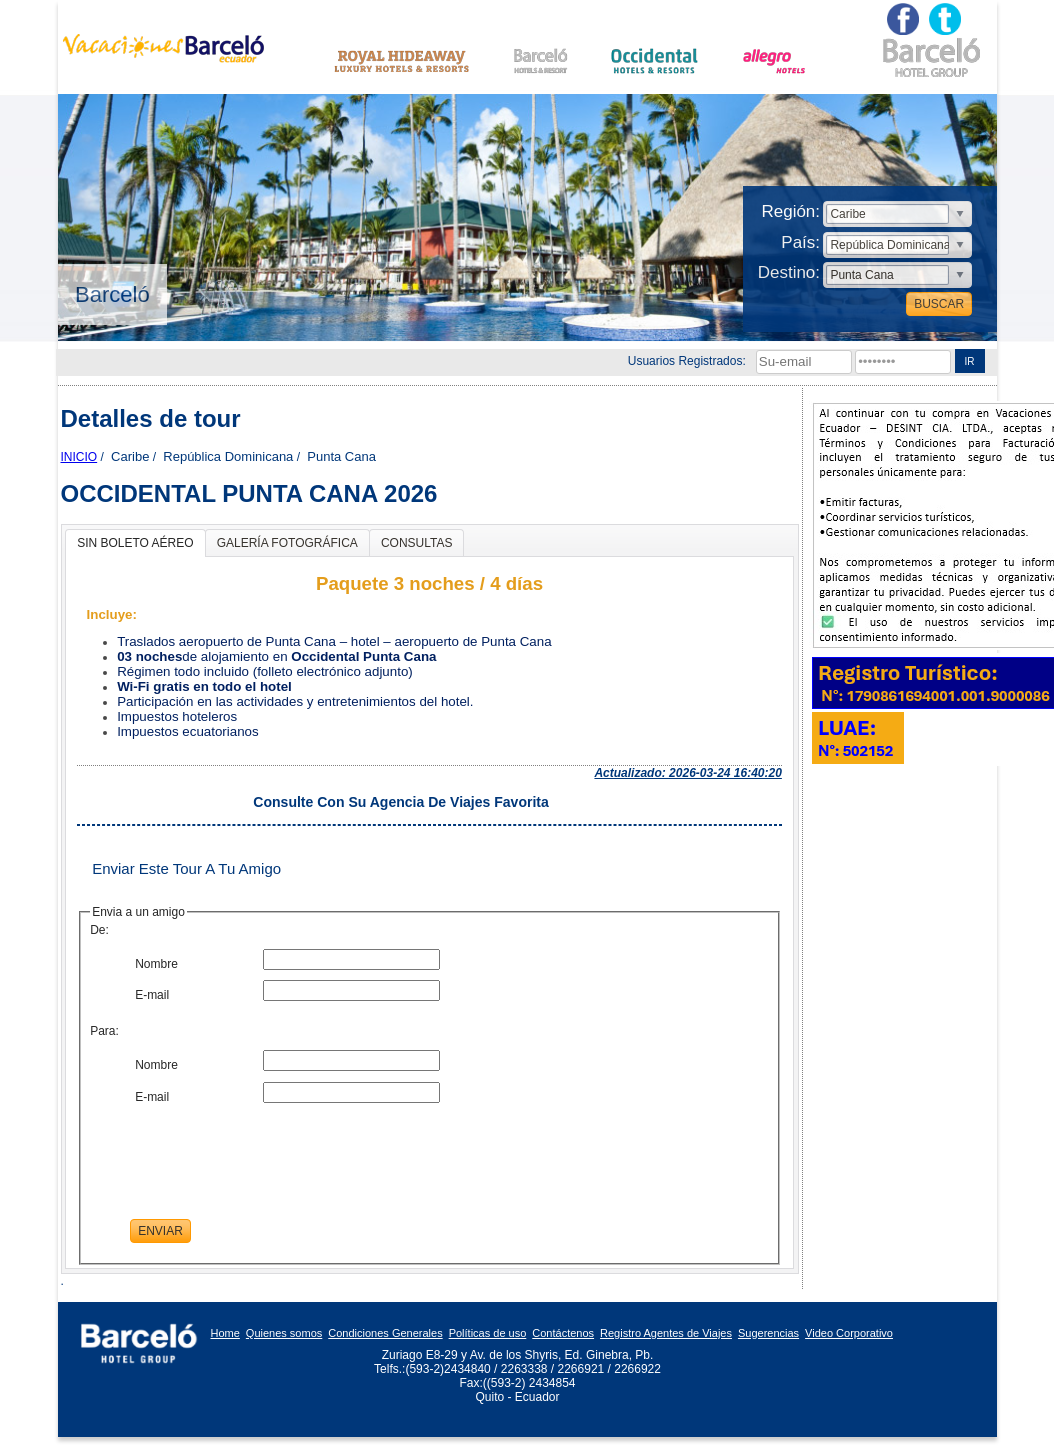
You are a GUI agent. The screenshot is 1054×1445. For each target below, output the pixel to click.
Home (225, 1333)
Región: (790, 211)
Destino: (789, 272)
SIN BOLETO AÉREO (135, 543)
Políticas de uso (488, 1333)
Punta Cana (341, 456)
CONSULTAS (417, 543)
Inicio (79, 457)
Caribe (130, 456)
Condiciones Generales (385, 1333)
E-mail (152, 995)
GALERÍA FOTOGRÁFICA (287, 543)
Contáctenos (563, 1333)
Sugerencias (768, 1333)
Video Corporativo (849, 1333)
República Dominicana (228, 456)
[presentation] (282, 1152)
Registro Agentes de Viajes (666, 1333)
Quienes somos (284, 1333)
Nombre (156, 964)
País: (800, 242)
